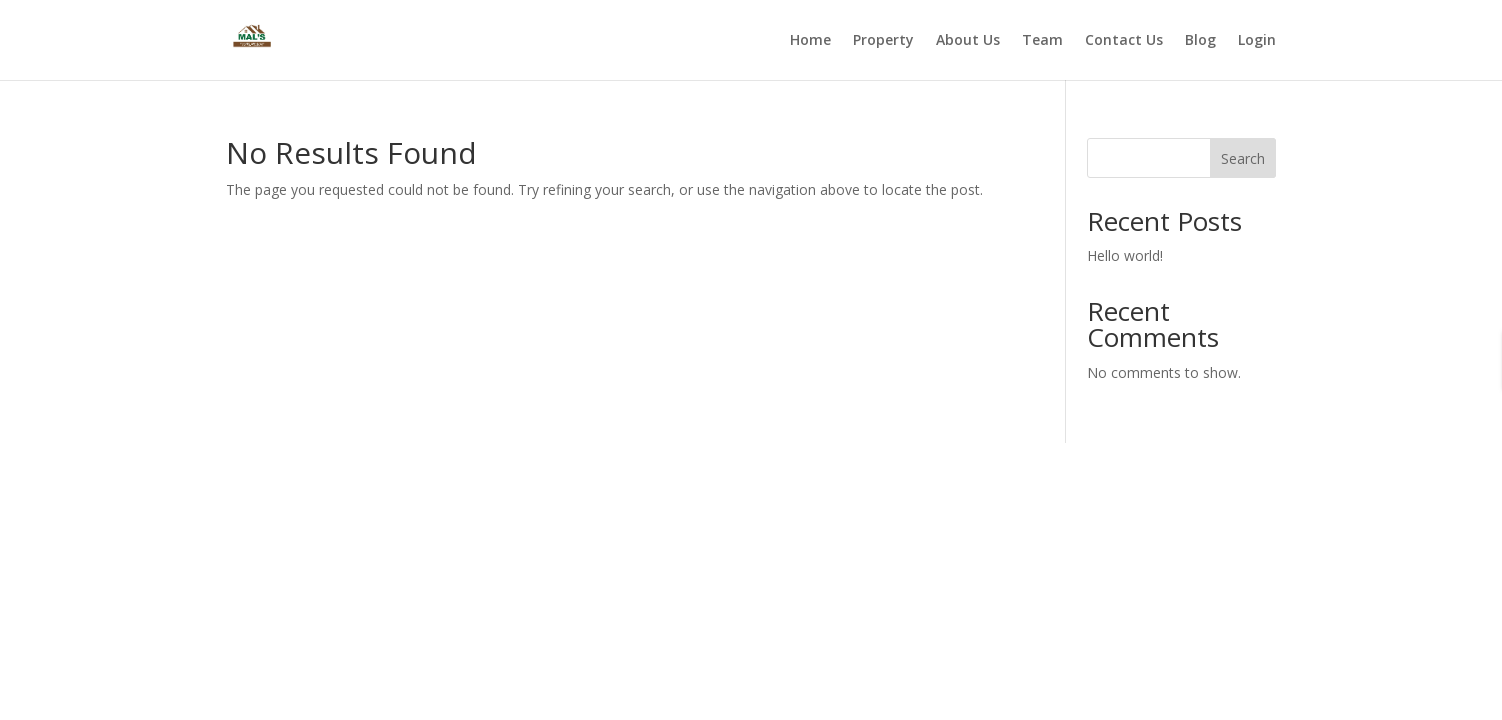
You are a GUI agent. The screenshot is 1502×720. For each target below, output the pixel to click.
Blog (1200, 41)
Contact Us (1124, 41)
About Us (968, 41)
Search (1243, 158)
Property (883, 41)
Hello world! (1125, 255)
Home (810, 41)
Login (1257, 41)
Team (1042, 41)
